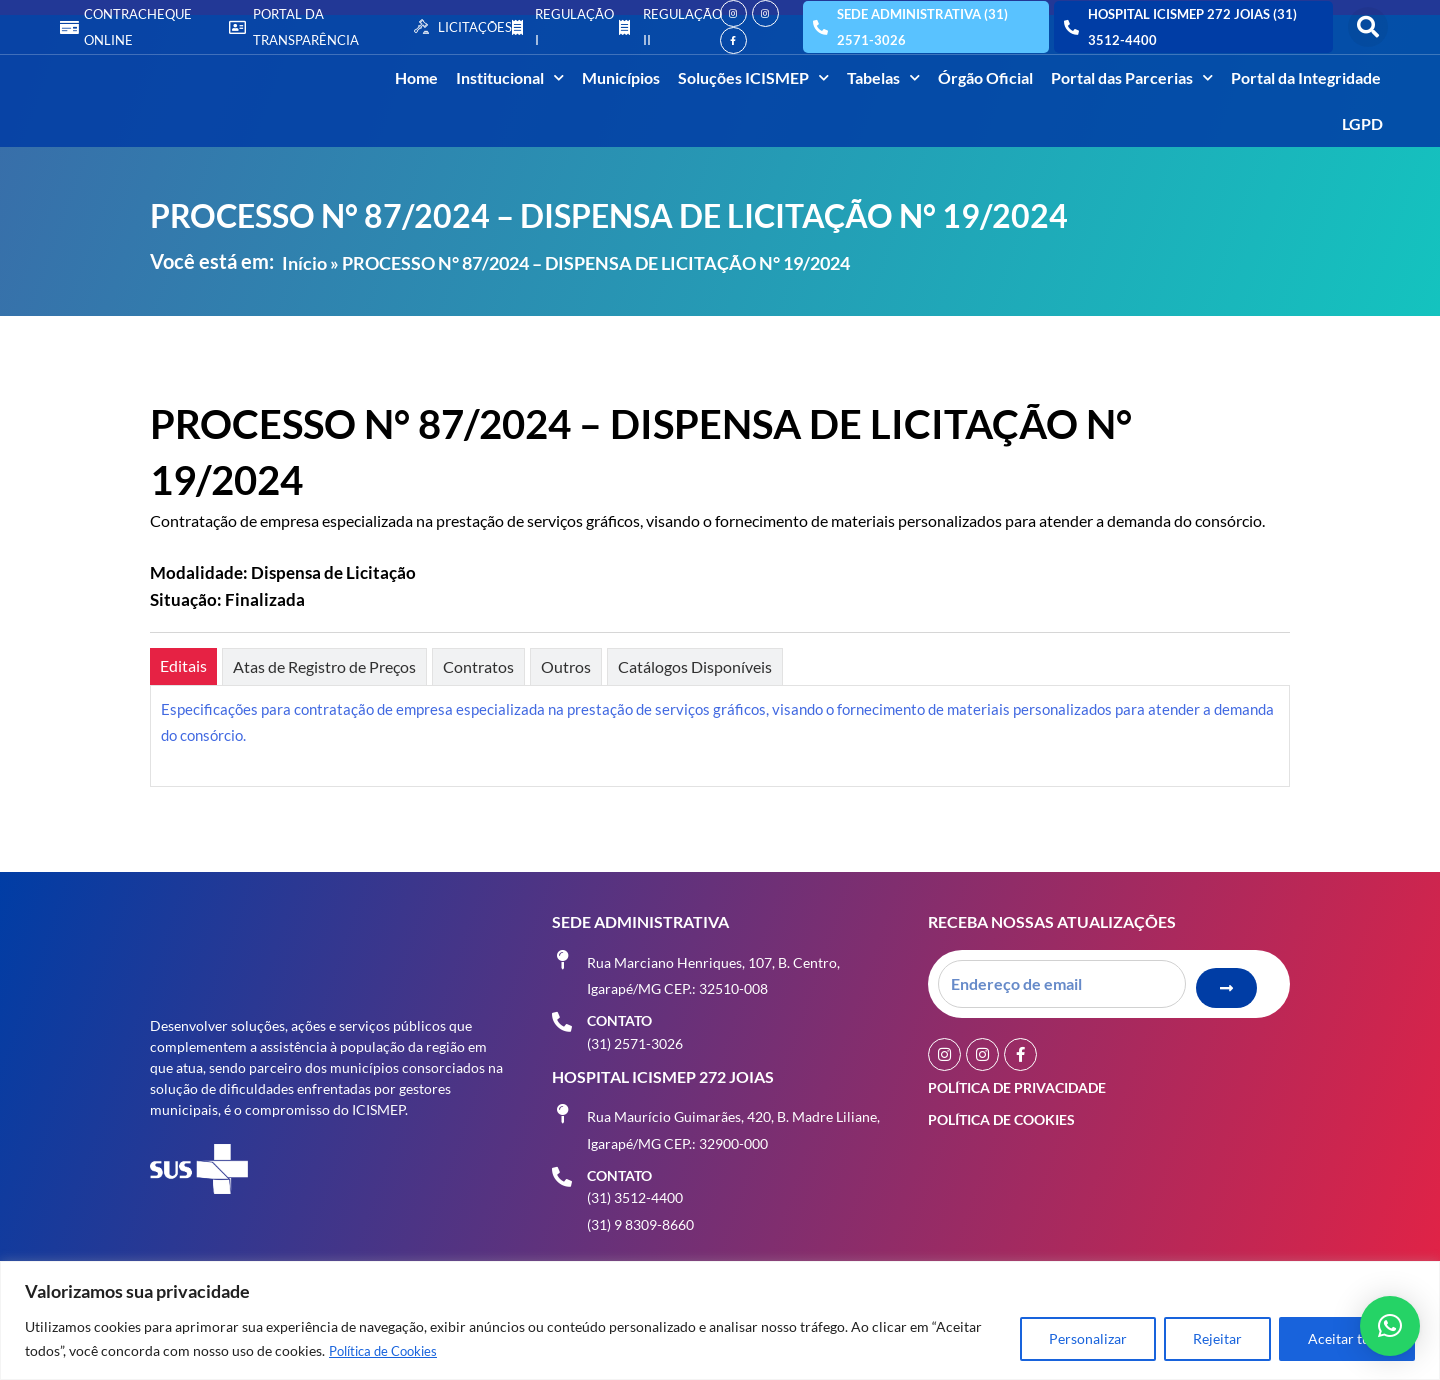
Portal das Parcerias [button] (1132, 77)
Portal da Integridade (1306, 77)
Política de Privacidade (1017, 1082)
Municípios (621, 77)
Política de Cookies (388, 1350)
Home (416, 77)
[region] (720, 1320)
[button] (1368, 27)
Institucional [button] (510, 77)
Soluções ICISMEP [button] (753, 77)
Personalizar (1088, 1338)
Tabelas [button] (883, 77)
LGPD (1362, 123)
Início (304, 263)
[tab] (183, 666)
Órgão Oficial (985, 77)
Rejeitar (1217, 1338)
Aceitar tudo (1347, 1338)
